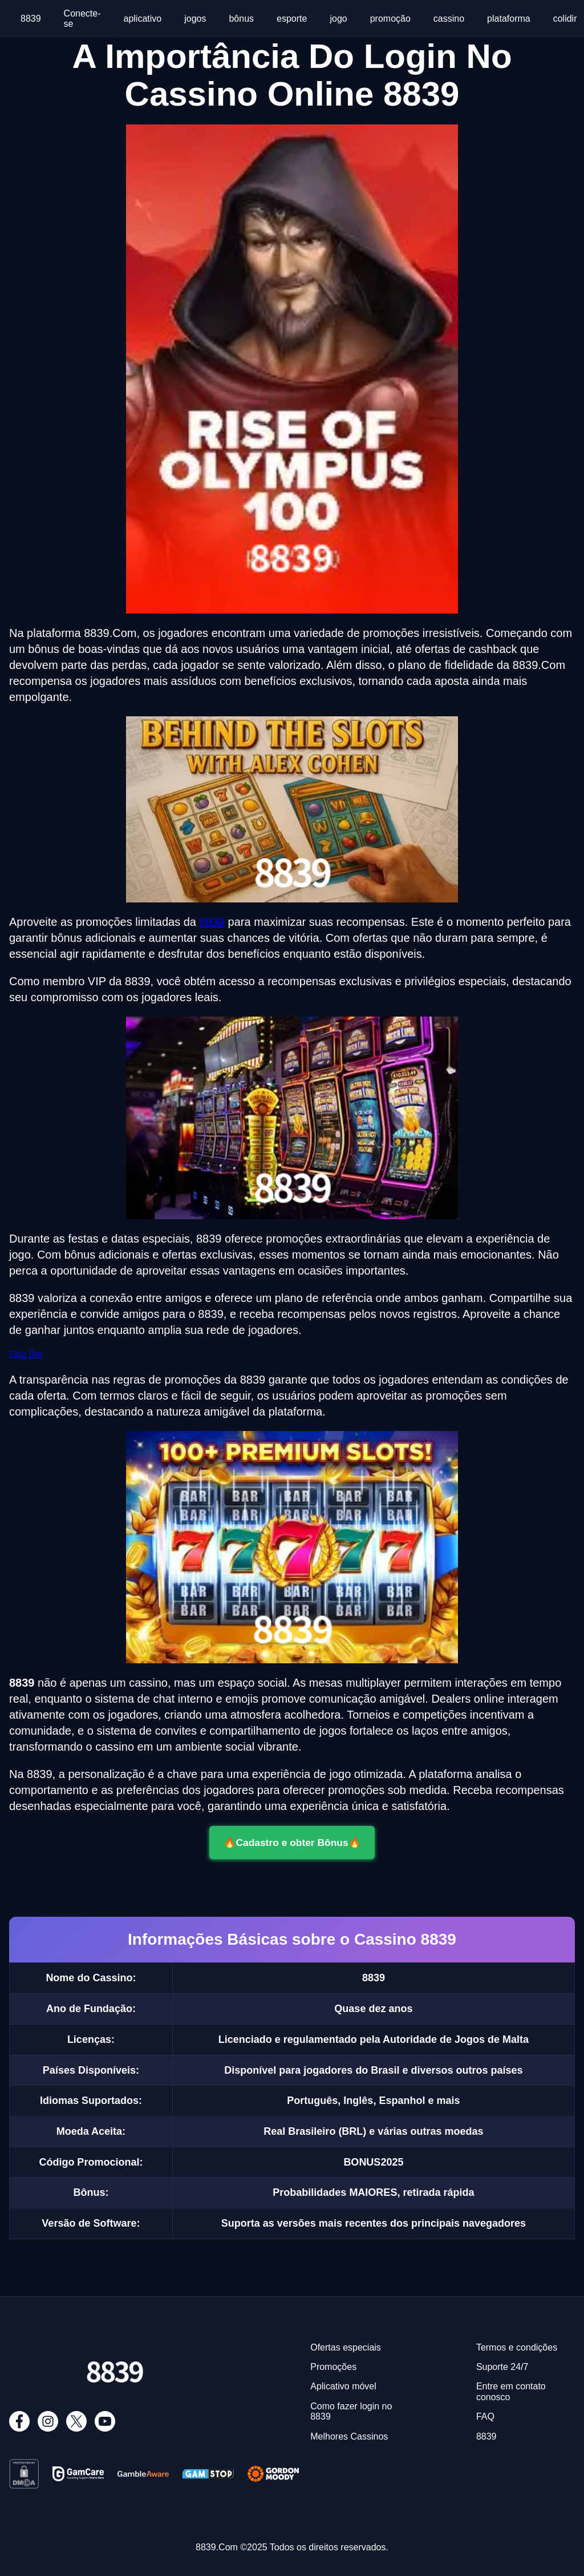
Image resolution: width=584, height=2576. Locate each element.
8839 (31, 18)
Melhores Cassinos (349, 2436)
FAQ (485, 2416)
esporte (292, 18)
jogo (338, 18)
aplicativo (143, 18)
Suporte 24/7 (502, 2367)
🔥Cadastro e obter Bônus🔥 (292, 1842)
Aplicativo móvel (343, 2386)
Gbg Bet (26, 1354)
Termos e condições (516, 2347)
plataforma (508, 18)
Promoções (333, 2367)
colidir (565, 18)
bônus (241, 18)
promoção (390, 18)
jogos (195, 18)
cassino (448, 18)
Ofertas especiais (345, 2347)
